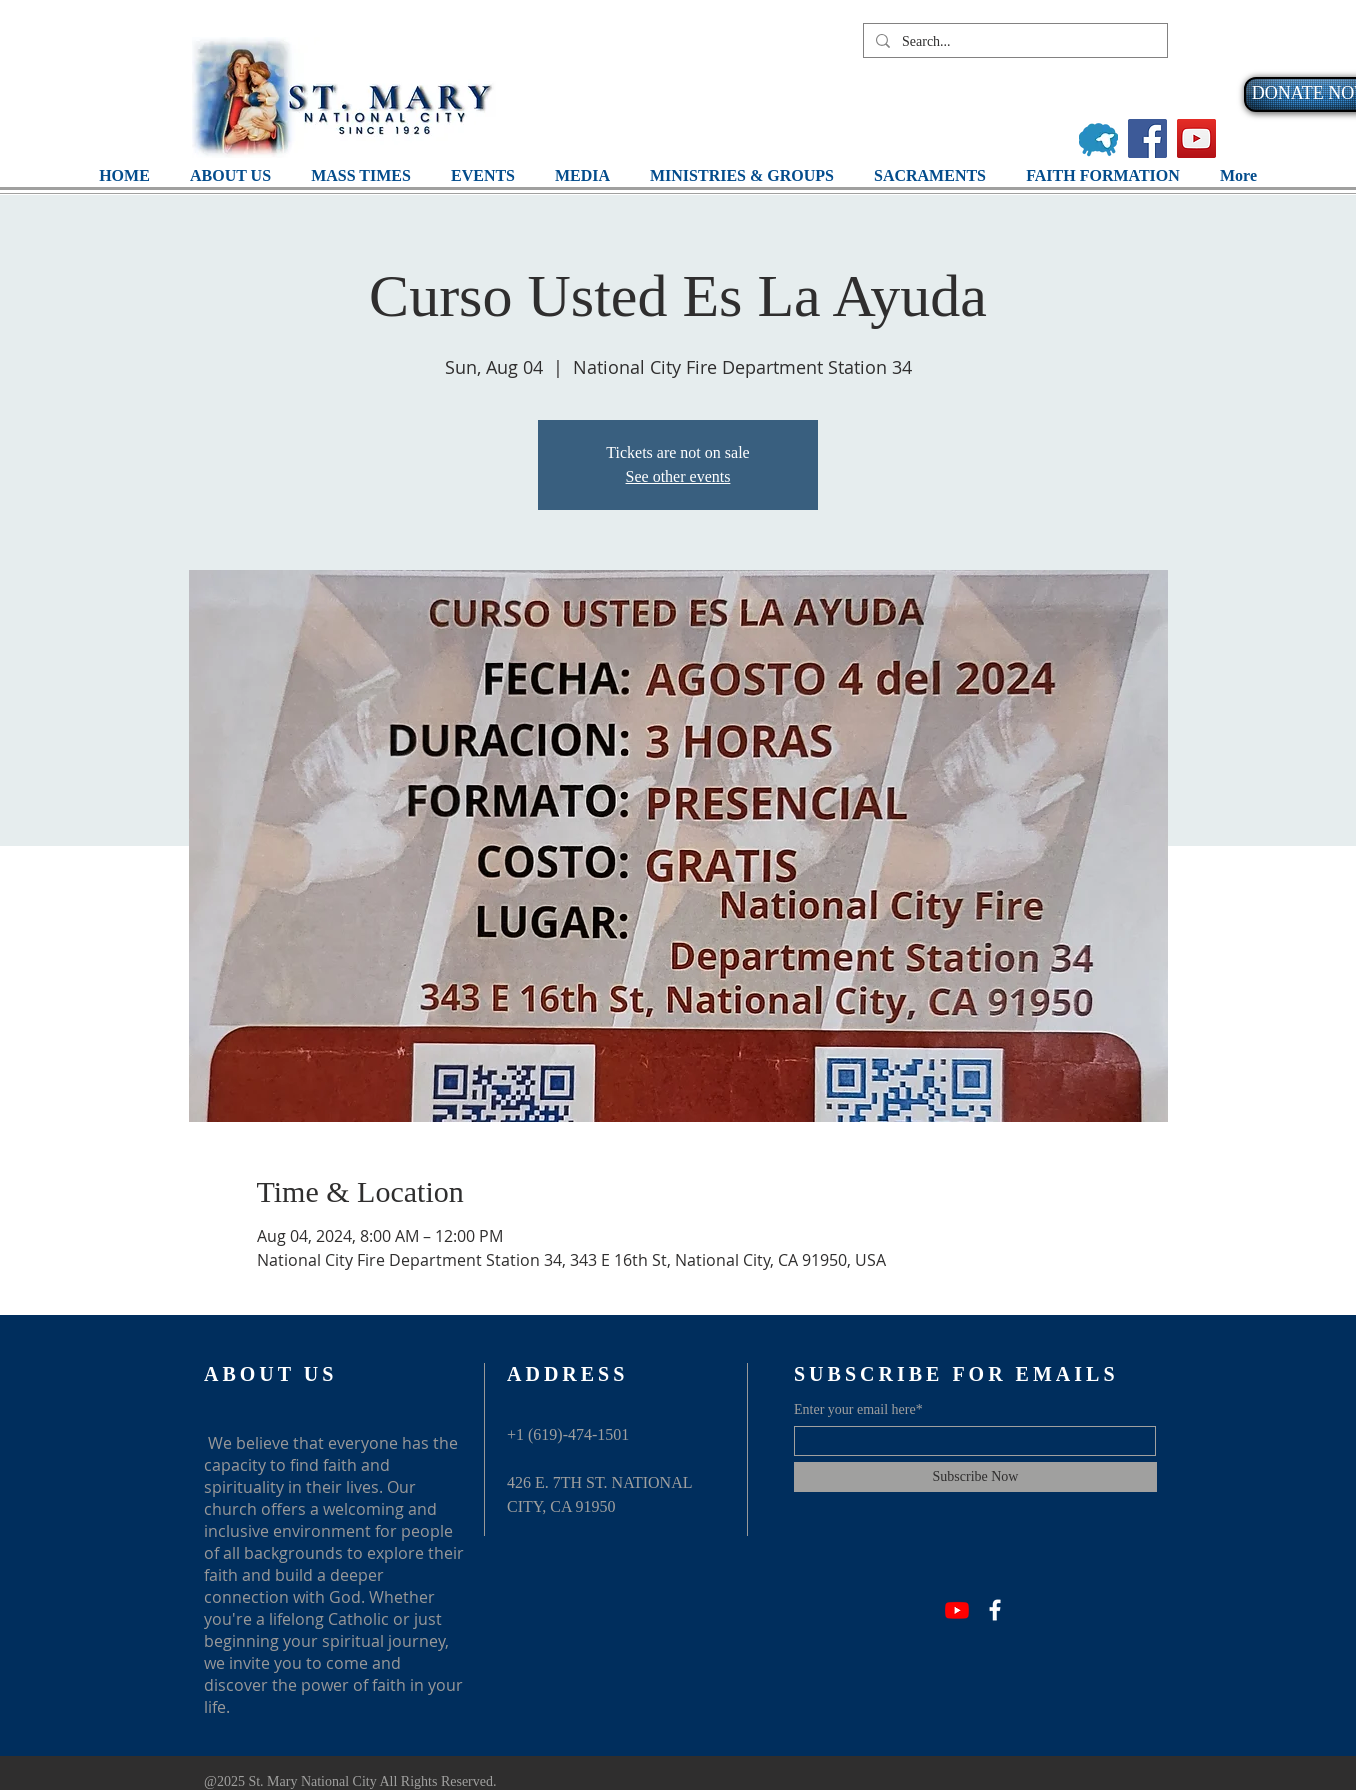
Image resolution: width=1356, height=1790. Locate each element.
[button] (582, 175)
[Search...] (1013, 42)
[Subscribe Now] (975, 1477)
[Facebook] (1147, 138)
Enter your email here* (858, 1410)
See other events (678, 476)
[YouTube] (1196, 138)
